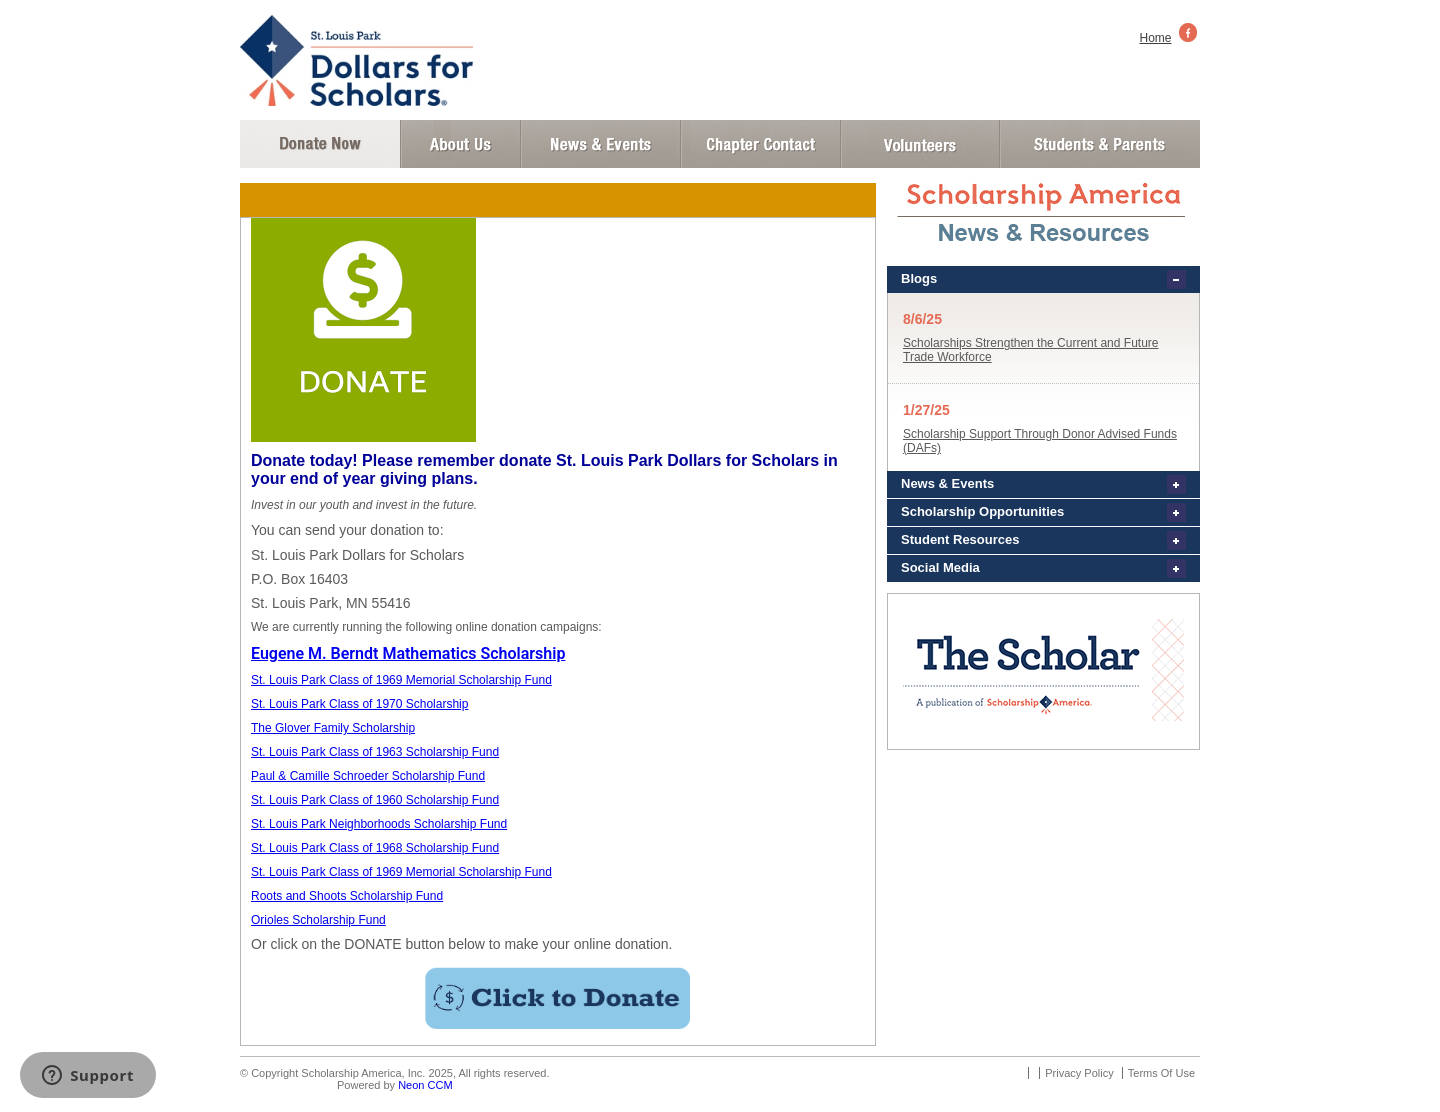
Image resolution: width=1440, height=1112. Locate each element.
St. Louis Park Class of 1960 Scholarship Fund (375, 800)
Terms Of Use (1161, 1073)
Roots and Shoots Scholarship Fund (347, 896)
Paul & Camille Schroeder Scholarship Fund (368, 776)
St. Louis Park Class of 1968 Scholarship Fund (375, 848)
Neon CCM (425, 1085)
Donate (320, 144)
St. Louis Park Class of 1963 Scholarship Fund (375, 752)
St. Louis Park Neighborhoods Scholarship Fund (379, 824)
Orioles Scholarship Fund (318, 920)
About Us (461, 144)
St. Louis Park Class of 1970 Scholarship (359, 704)
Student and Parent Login (1099, 144)
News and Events (601, 144)
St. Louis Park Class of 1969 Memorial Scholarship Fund (401, 680)
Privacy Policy (1079, 1073)
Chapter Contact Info (761, 144)
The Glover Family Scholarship (333, 728)
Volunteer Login (919, 144)
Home (1156, 38)
